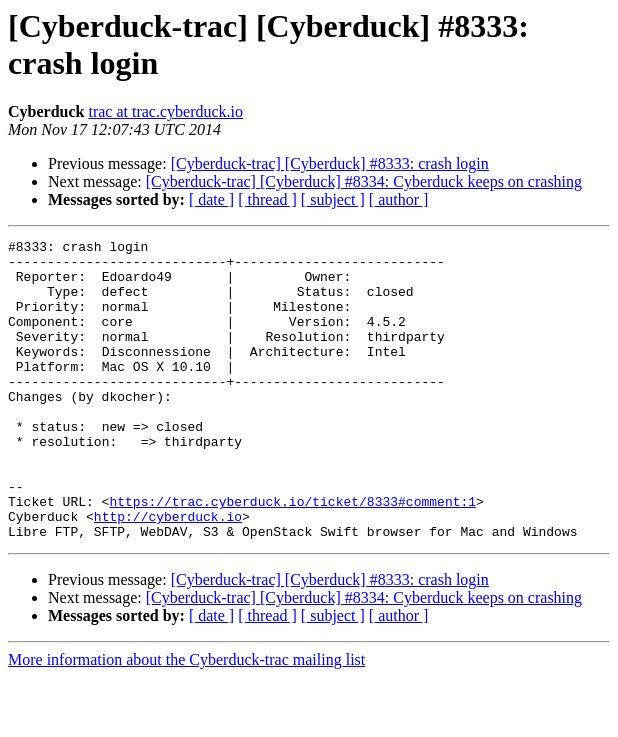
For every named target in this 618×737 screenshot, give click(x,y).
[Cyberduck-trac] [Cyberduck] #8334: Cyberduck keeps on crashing (364, 181)
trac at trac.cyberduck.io (165, 111)
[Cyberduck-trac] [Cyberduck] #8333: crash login (330, 163)
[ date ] (211, 199)
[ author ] (399, 199)
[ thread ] (267, 199)
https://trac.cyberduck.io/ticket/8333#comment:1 (292, 555)
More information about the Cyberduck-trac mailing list (186, 719)
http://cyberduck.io (168, 573)
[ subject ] (333, 199)
